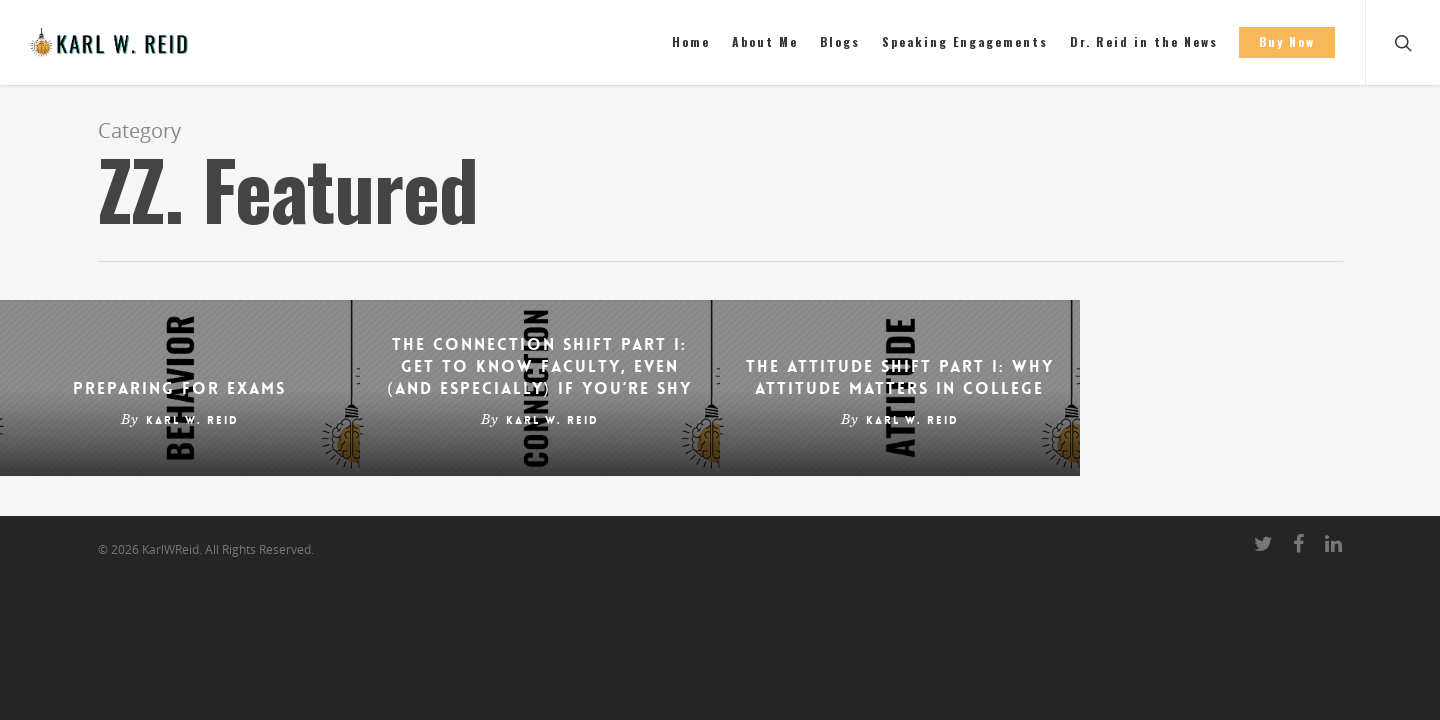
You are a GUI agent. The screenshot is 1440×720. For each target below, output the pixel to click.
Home (691, 41)
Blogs (840, 41)
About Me (765, 41)
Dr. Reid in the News (1144, 41)
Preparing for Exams (179, 388)
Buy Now (1287, 41)
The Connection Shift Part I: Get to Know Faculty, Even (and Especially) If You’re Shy (539, 366)
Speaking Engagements (965, 41)
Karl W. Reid (192, 420)
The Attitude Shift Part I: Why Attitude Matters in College (900, 377)
